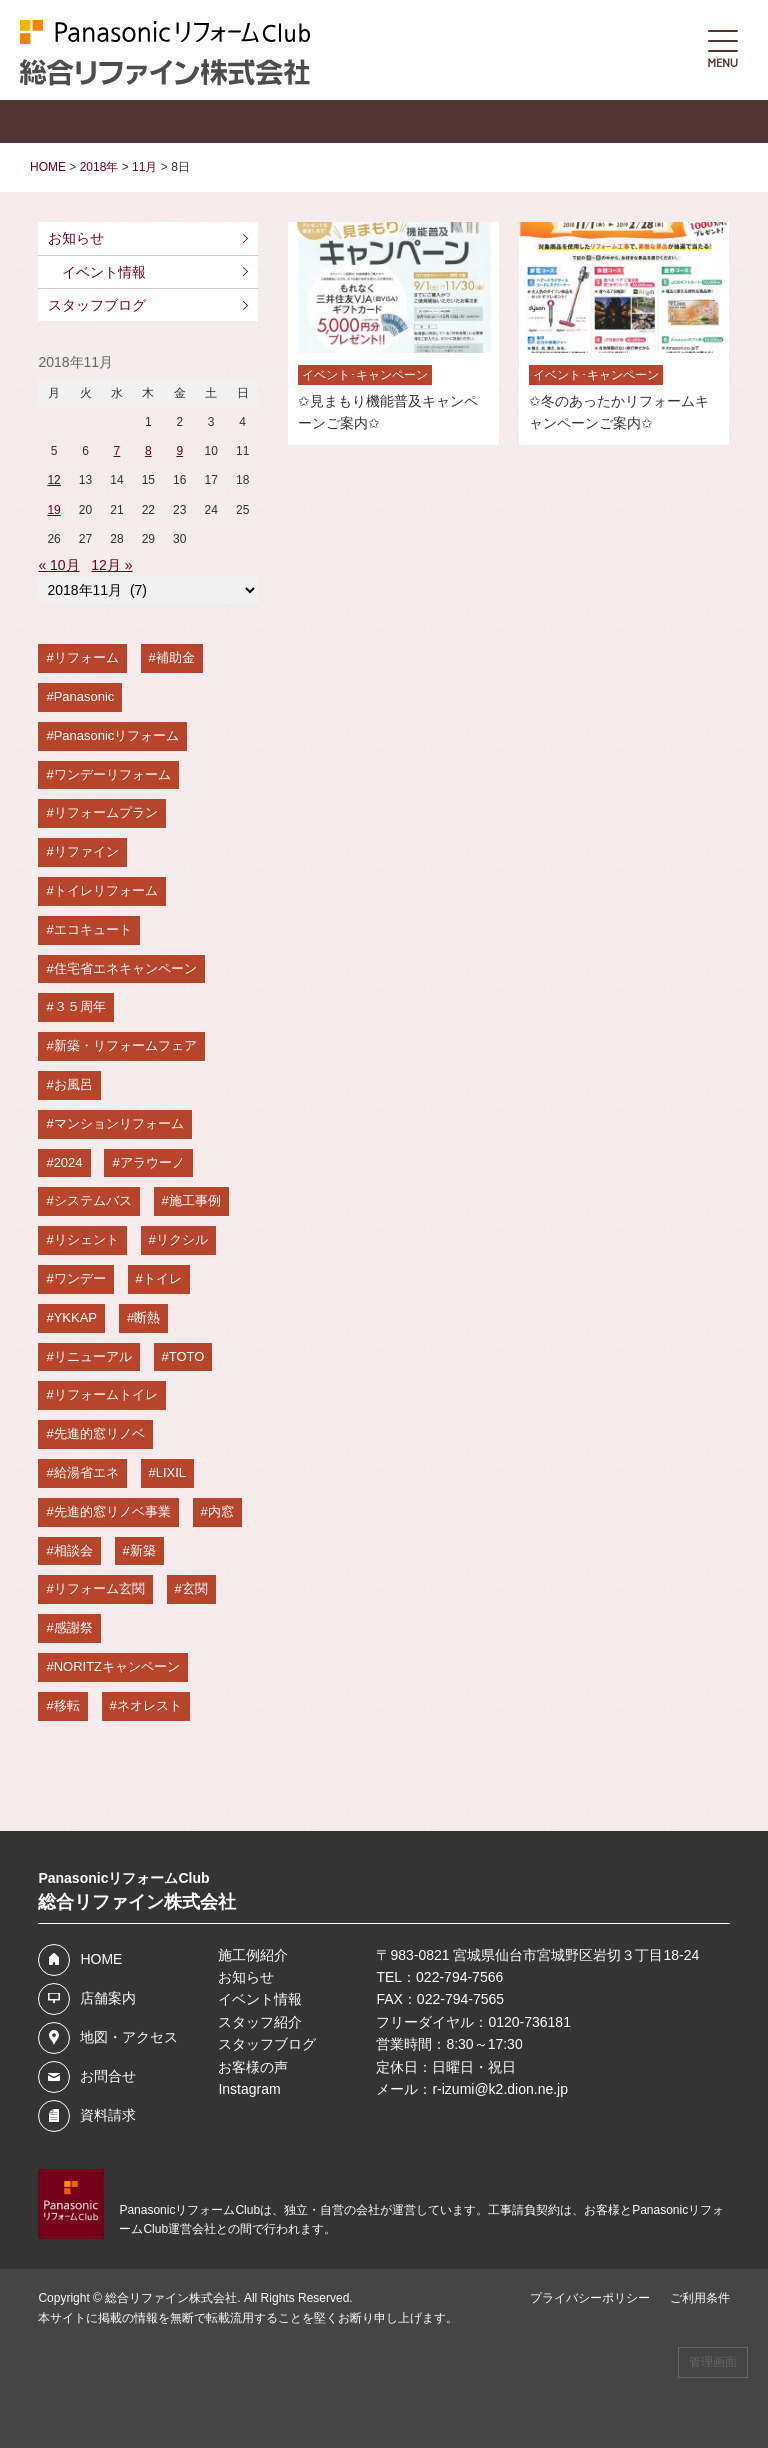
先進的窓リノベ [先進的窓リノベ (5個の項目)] (99, 1433)
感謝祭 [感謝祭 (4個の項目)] (73, 1627)
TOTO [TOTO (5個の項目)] (187, 1356)
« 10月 (58, 565)
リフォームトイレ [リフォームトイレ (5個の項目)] (106, 1394)
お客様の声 (253, 2067)
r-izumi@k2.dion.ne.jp (500, 2089)
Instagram (249, 2089)
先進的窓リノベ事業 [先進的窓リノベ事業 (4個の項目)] (112, 1511)
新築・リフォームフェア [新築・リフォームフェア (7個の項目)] (125, 1045)
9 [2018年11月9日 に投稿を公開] (179, 451)
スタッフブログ (97, 305)
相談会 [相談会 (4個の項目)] (73, 1550)
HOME (101, 1959)
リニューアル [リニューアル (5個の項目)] (93, 1356)
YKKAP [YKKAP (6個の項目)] (75, 1317)
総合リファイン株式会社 (171, 2298)
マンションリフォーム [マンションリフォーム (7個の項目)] (119, 1123)
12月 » (111, 565)
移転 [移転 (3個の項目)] (67, 1705)
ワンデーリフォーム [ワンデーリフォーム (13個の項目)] (112, 774)
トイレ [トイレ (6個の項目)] (162, 1278)
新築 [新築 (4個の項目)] (143, 1550)
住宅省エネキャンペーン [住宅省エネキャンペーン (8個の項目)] (125, 968)
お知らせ (76, 238)
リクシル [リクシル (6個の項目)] (182, 1239)
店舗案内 (108, 1998)
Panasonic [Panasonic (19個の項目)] (84, 696)
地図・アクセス (129, 2037)
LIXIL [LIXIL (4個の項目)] (171, 1472)
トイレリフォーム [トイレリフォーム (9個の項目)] (106, 890)
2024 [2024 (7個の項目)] (68, 1162)
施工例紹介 (253, 1955)
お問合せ (108, 2076)
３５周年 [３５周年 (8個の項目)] (80, 1006)
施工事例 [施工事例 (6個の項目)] (195, 1200)
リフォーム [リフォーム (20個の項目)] (86, 657)
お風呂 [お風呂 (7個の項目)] (73, 1084)
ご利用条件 (700, 2298)
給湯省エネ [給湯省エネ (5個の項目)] (86, 1472)
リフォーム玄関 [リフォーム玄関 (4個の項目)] (99, 1588)
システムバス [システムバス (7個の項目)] (93, 1200)
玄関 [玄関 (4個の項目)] (195, 1588)
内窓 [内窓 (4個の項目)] (221, 1511)
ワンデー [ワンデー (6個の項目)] (80, 1278)
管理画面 (713, 2362)
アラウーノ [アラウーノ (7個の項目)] (152, 1162)
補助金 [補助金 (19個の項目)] (175, 657)
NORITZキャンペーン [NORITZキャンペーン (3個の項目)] (117, 1666)
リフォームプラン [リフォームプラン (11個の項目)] (106, 812)
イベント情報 (104, 272)
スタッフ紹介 (260, 2022)
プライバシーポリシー (590, 2298)
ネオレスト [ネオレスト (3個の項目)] (149, 1705)
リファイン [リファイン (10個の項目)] (86, 851)
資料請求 (108, 2115)
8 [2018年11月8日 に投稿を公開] (148, 451)
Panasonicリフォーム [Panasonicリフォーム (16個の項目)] (117, 735)
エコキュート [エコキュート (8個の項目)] (93, 929)
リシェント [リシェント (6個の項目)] (86, 1239)
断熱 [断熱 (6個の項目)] (147, 1317)
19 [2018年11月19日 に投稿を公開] (53, 510)
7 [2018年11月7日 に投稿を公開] (117, 451)
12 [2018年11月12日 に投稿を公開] (53, 480)
